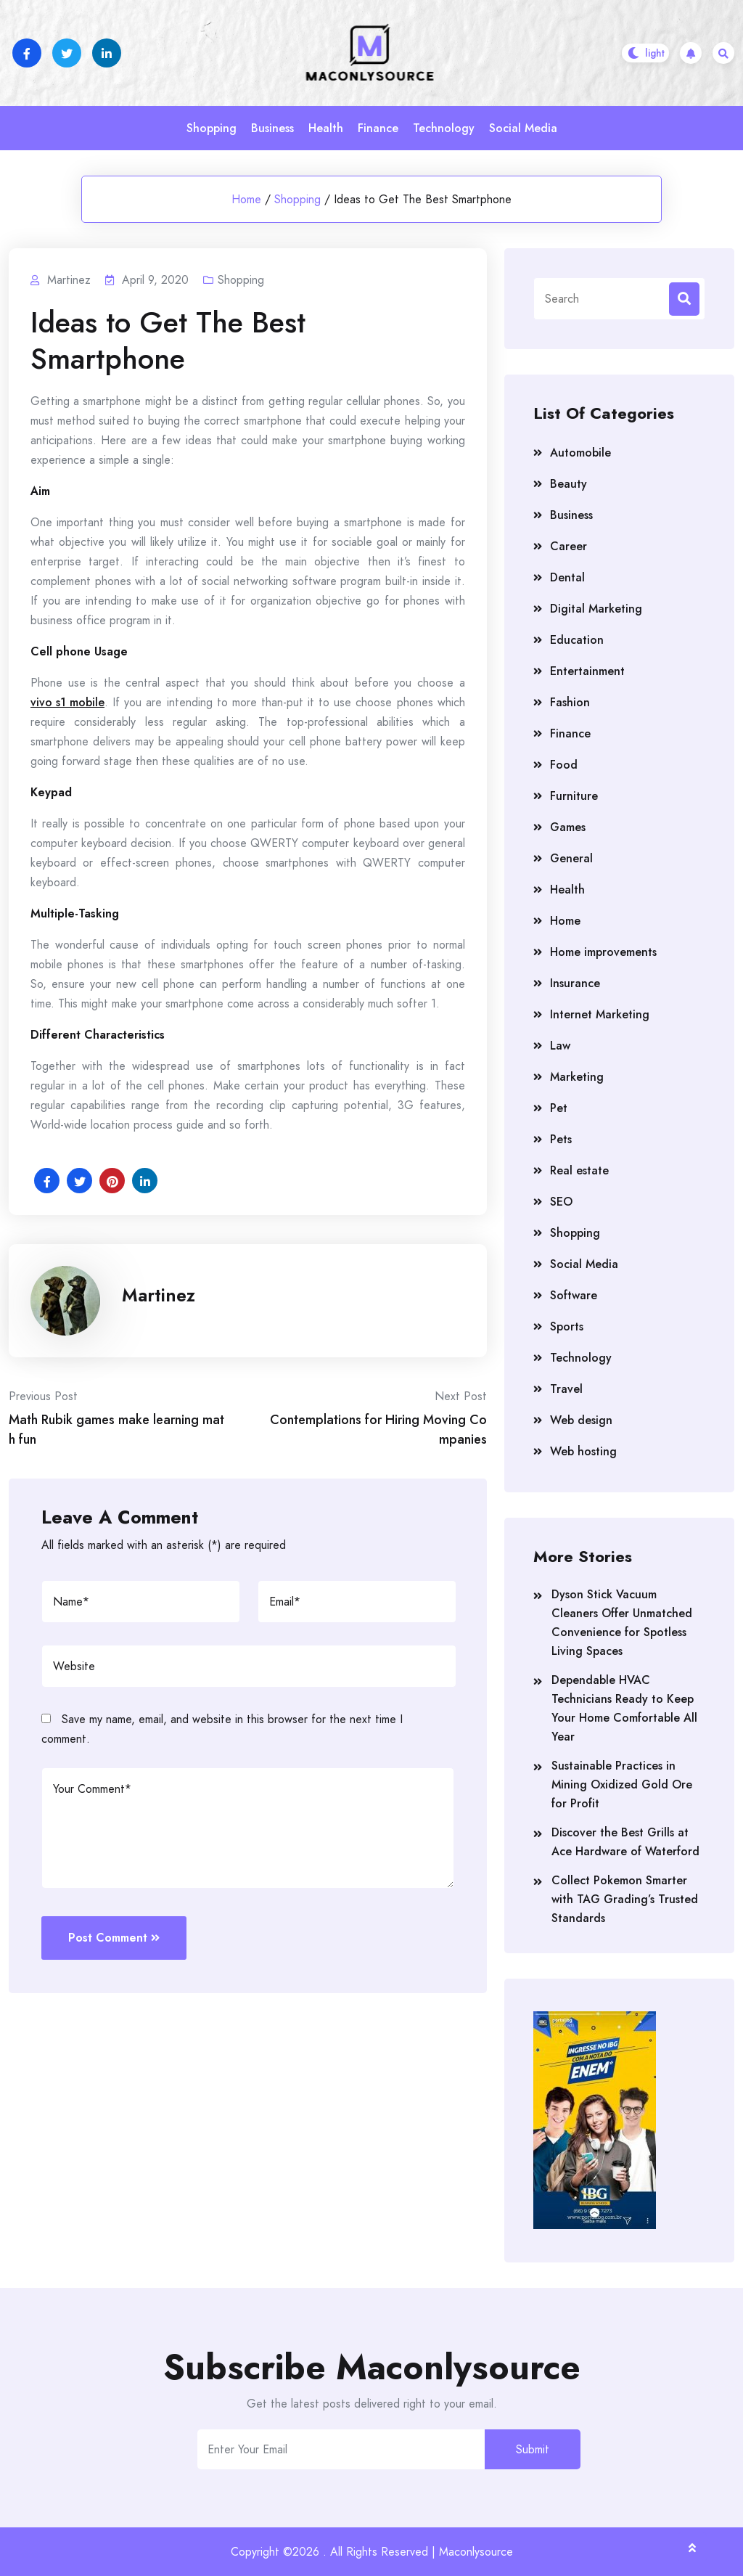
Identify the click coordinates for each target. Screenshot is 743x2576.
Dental (567, 577)
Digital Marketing (596, 608)
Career (568, 546)
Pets (561, 1139)
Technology (444, 128)
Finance (378, 128)
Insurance (575, 983)
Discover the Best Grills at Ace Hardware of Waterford (625, 1842)
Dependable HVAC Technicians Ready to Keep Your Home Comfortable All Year (624, 1708)
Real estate (579, 1170)
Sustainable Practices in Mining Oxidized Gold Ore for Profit (621, 1784)
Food (564, 764)
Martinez (158, 1295)
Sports (566, 1326)
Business (272, 128)
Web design (581, 1420)
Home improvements (603, 952)
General (571, 858)
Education (577, 639)
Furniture (574, 796)
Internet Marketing (599, 1014)
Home (246, 199)
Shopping (211, 128)
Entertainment (587, 671)
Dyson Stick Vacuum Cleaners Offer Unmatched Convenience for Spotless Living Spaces (621, 1622)
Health (325, 128)
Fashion (570, 702)
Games (568, 827)
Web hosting (583, 1451)
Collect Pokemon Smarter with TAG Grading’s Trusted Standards (624, 1899)
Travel (566, 1389)
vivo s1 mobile (67, 702)
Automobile (580, 452)
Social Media (523, 128)
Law (560, 1045)
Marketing (577, 1076)
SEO (561, 1201)
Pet (558, 1108)
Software (573, 1295)
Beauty (568, 483)
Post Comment (114, 1937)
